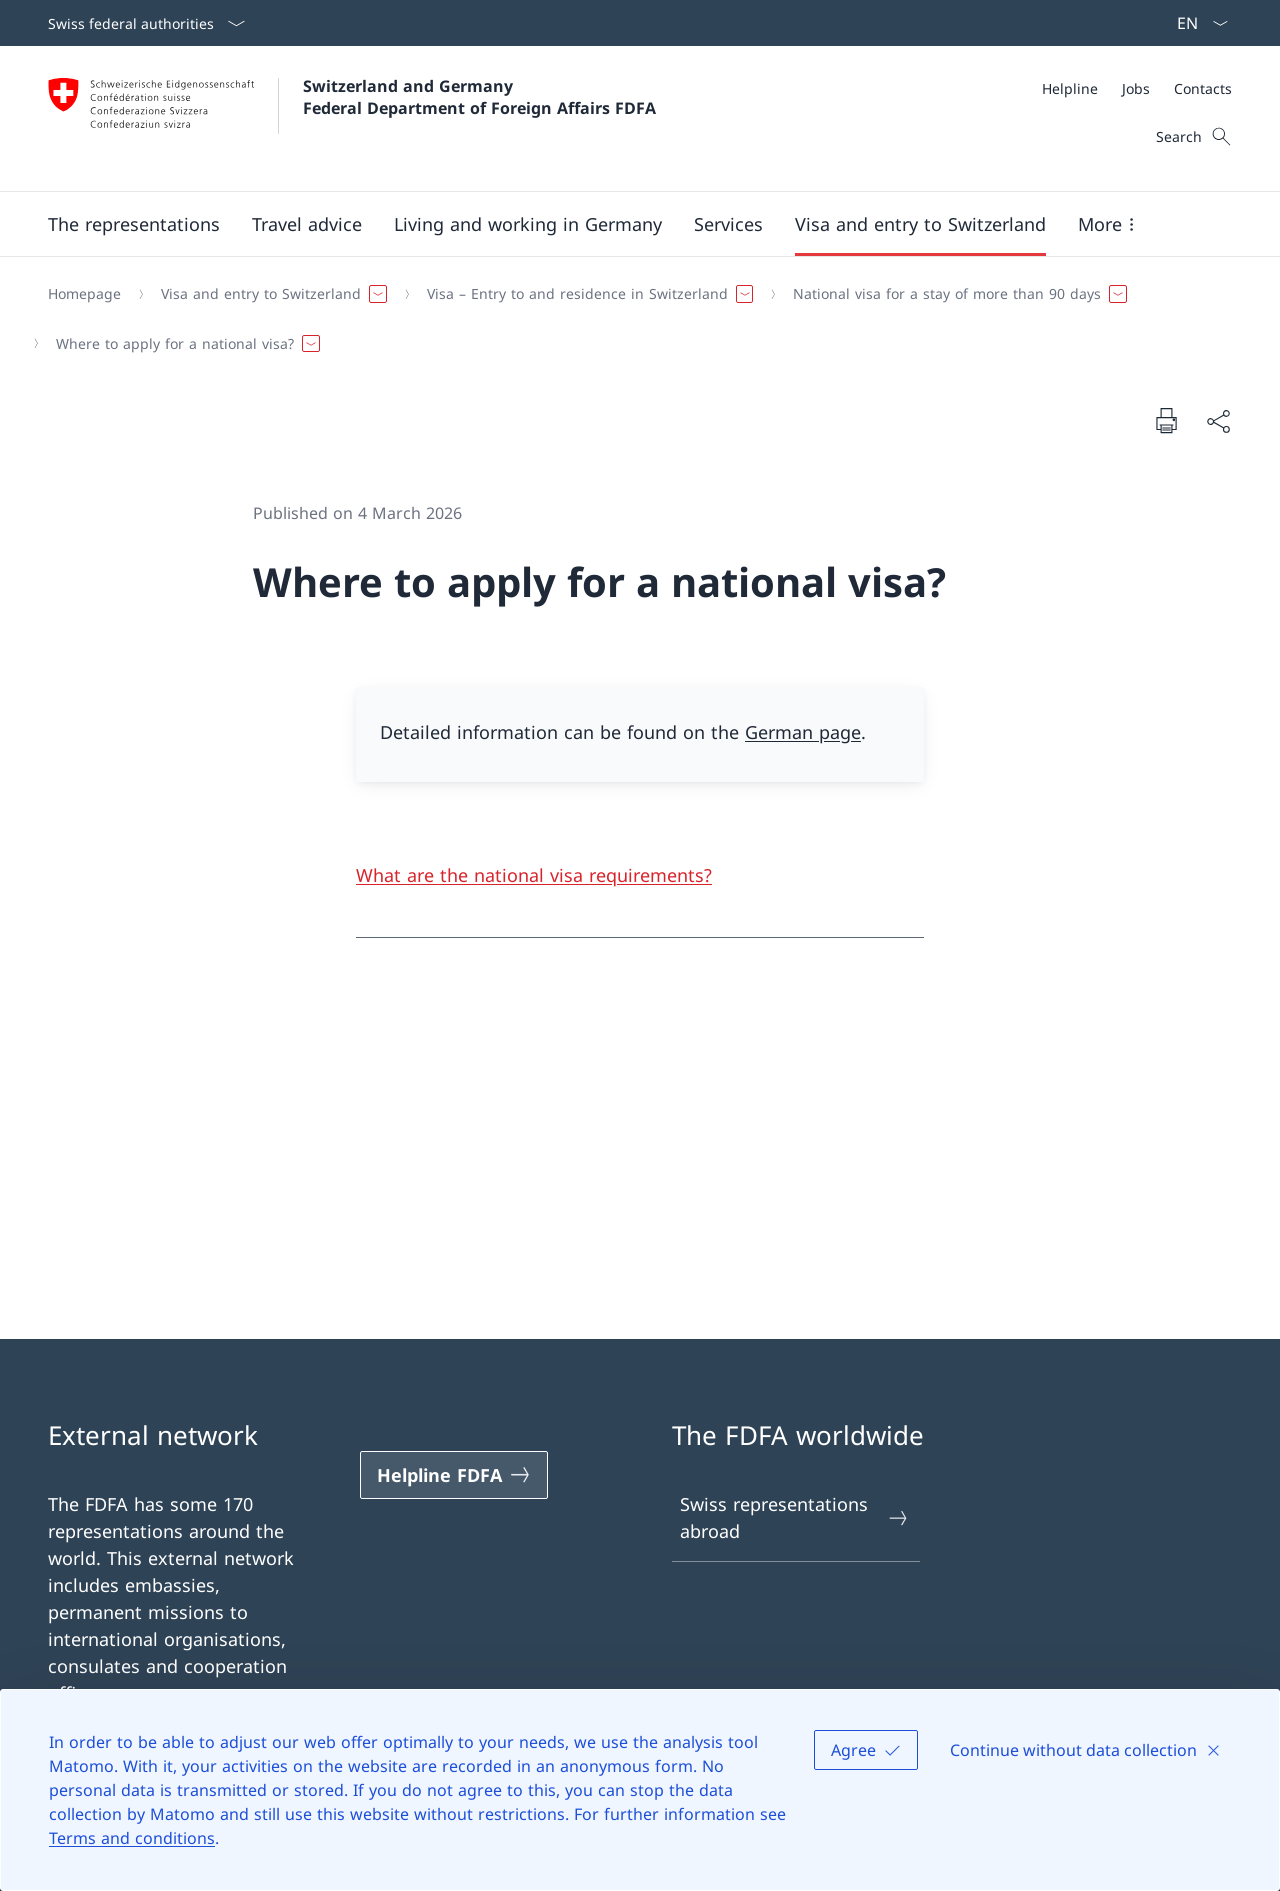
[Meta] (1137, 88)
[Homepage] (84, 294)
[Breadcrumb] (632, 318)
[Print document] (1166, 420)
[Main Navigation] (624, 224)
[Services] (728, 224)
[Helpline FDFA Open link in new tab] (454, 1475)
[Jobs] (1136, 88)
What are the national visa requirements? (534, 875)
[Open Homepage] (352, 118)
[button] (134, 224)
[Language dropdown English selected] (1196, 23)
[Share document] (1218, 420)
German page (803, 732)
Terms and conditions (132, 1838)
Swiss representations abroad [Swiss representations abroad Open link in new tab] (795, 1517)
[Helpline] (1070, 88)
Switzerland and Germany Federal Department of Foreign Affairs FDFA (479, 97)
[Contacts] (1203, 88)
